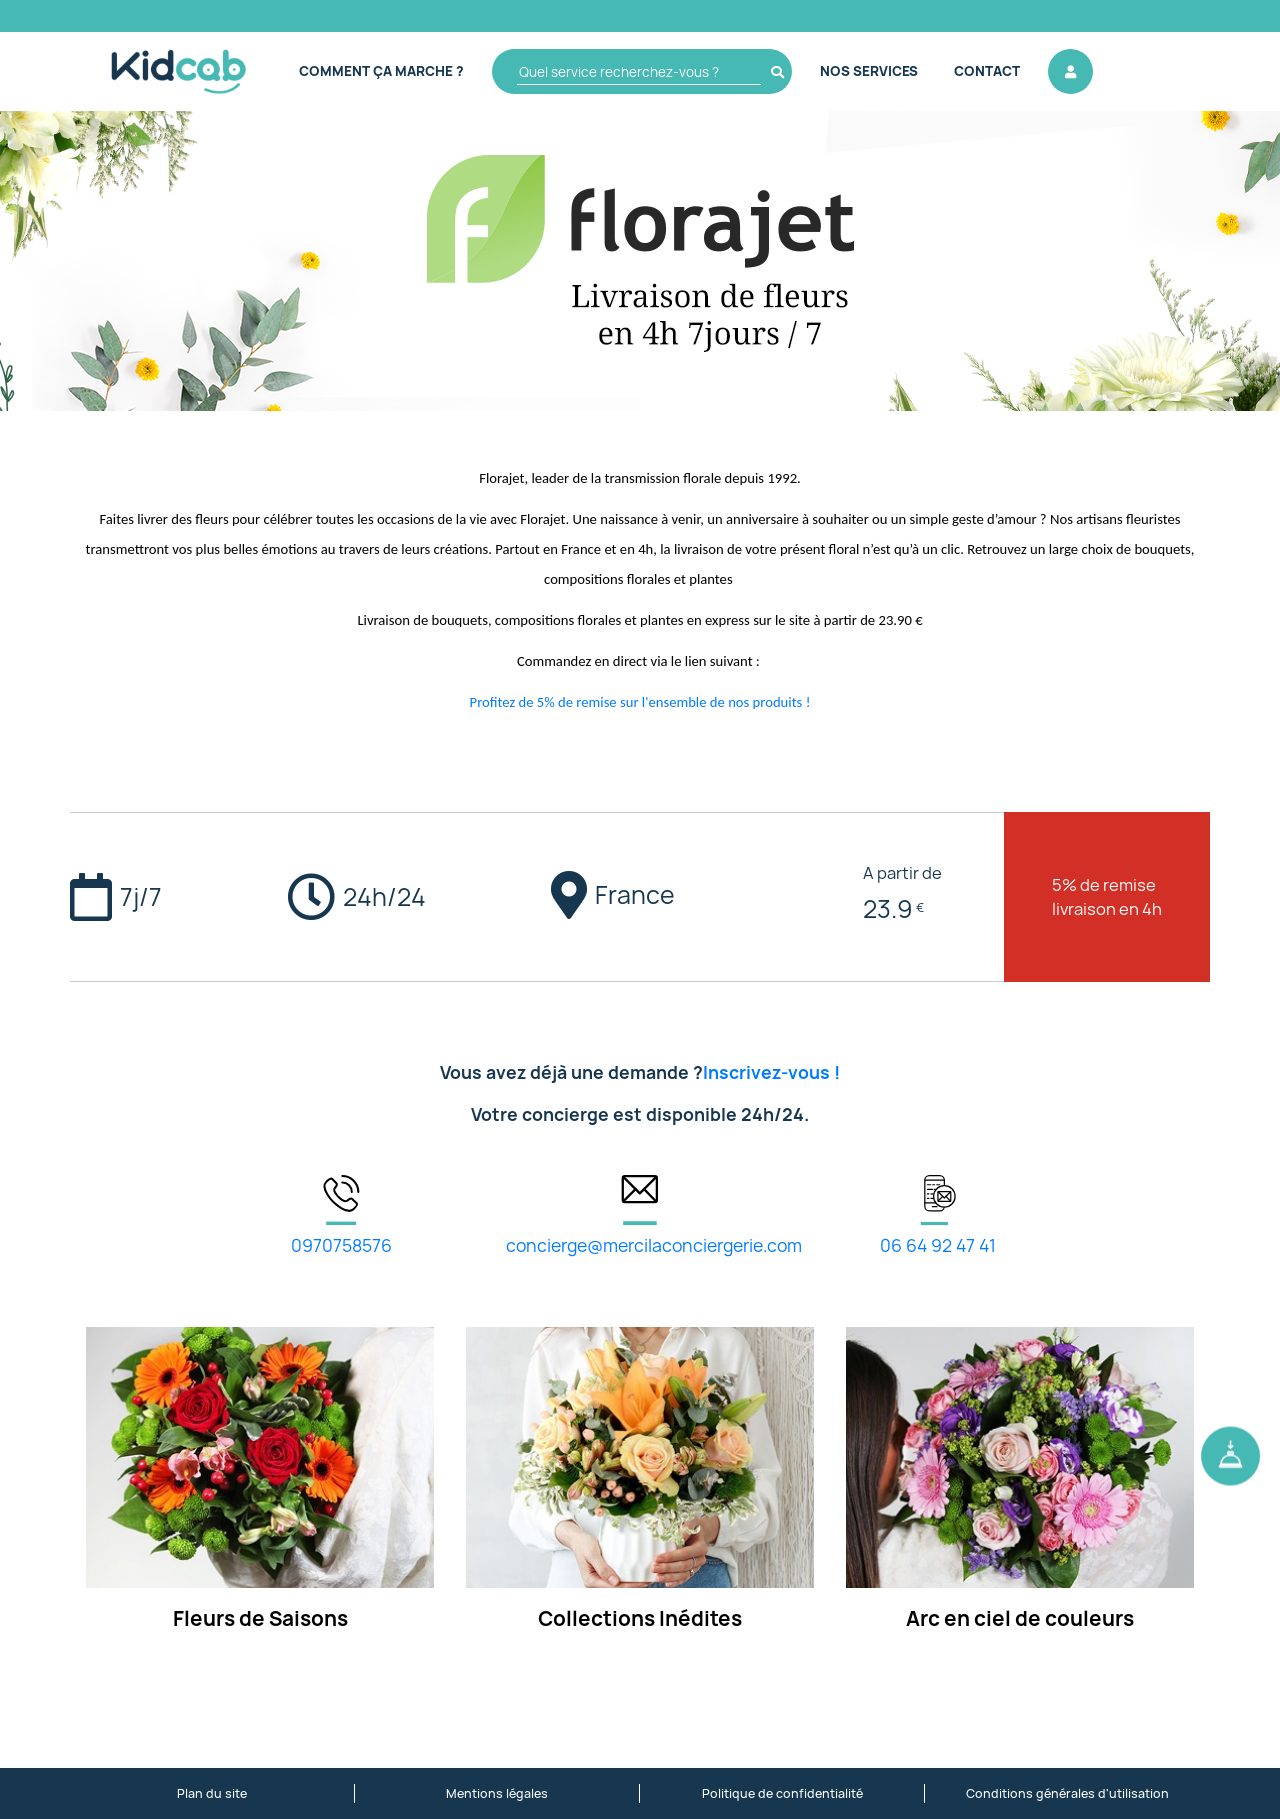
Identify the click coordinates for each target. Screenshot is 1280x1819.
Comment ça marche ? (381, 71)
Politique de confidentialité (782, 1793)
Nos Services (869, 71)
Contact (987, 71)
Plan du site (212, 1793)
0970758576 (341, 1245)
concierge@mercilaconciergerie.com (654, 1245)
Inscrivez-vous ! (771, 1072)
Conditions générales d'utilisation (1067, 1793)
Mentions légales (497, 1793)
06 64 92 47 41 (938, 1245)
